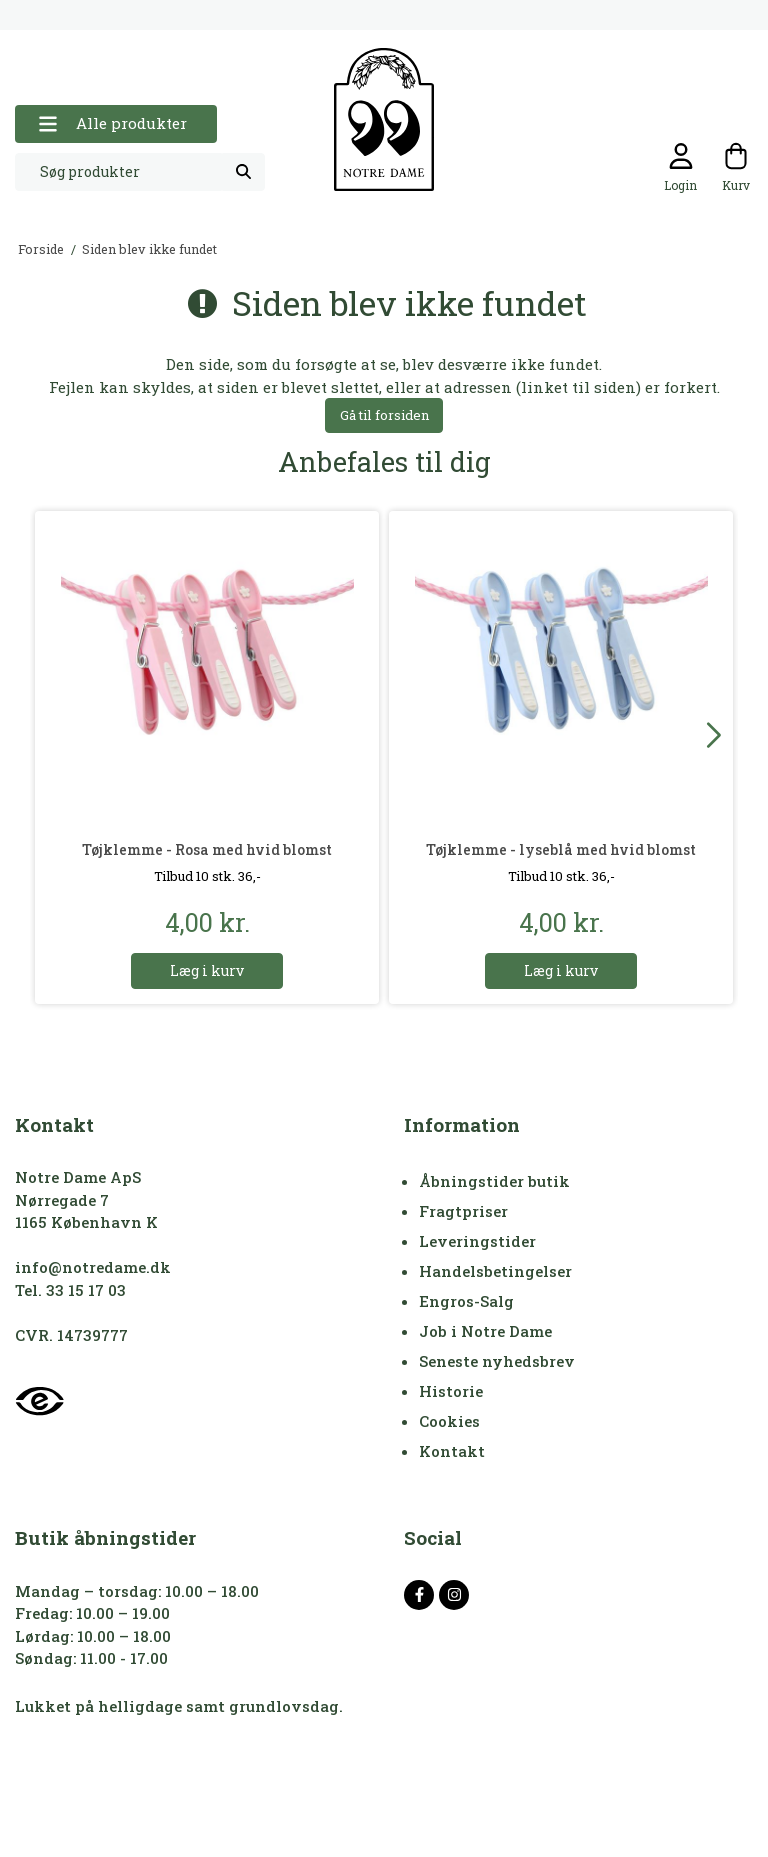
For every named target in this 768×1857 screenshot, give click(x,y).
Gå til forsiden (384, 415)
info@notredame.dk (93, 1267)
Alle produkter (112, 123)
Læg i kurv (207, 970)
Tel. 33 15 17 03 (70, 1290)
